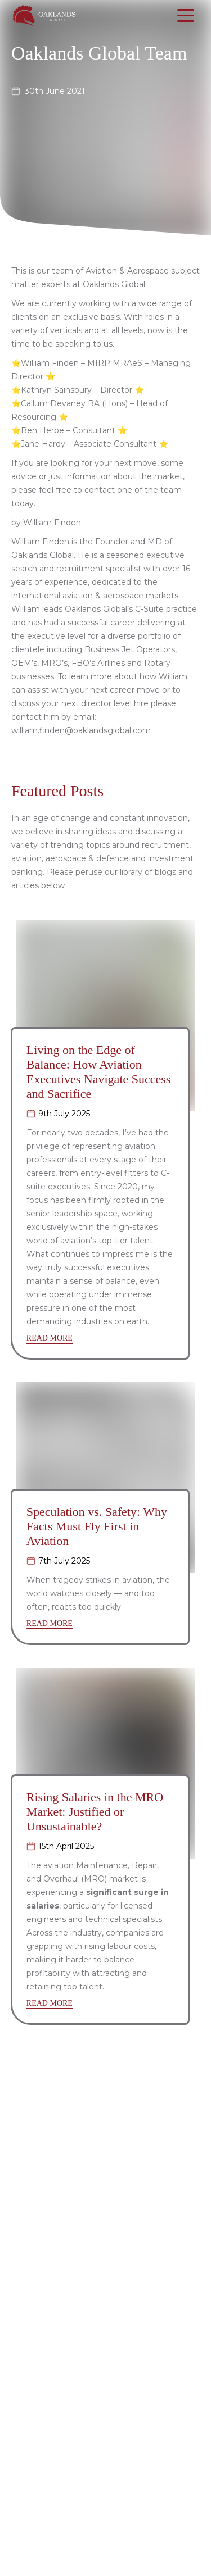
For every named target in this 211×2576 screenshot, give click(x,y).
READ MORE (49, 1338)
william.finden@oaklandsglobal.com (81, 730)
